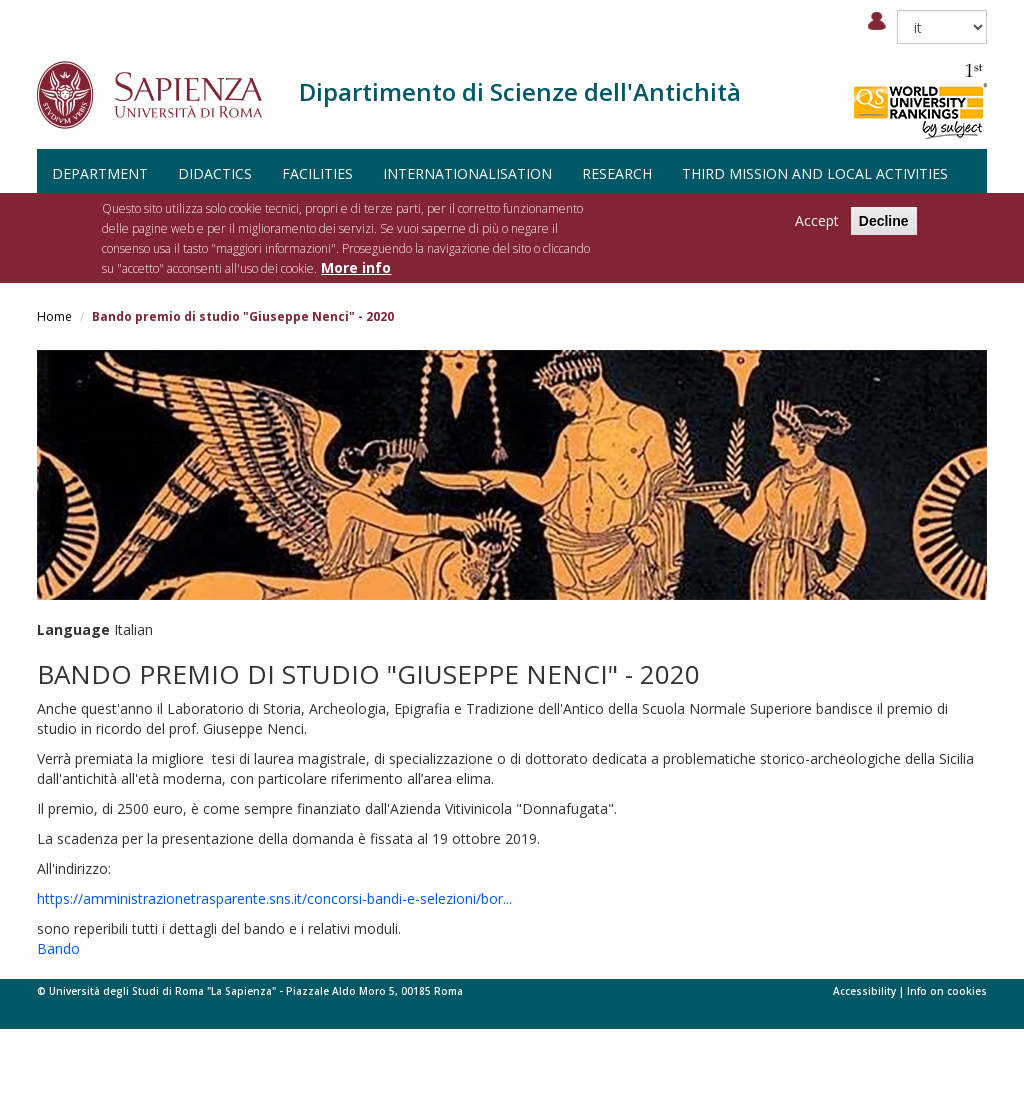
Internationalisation (467, 173)
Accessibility (864, 991)
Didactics (215, 173)
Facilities (317, 173)
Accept (817, 220)
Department (100, 173)
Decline (884, 221)
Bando (58, 948)
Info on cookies (947, 991)
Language (73, 629)
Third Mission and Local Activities (815, 173)
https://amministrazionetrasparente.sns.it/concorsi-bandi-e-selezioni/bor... (274, 898)
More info (356, 267)
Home (54, 316)
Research (617, 173)
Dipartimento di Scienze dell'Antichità (520, 91)
